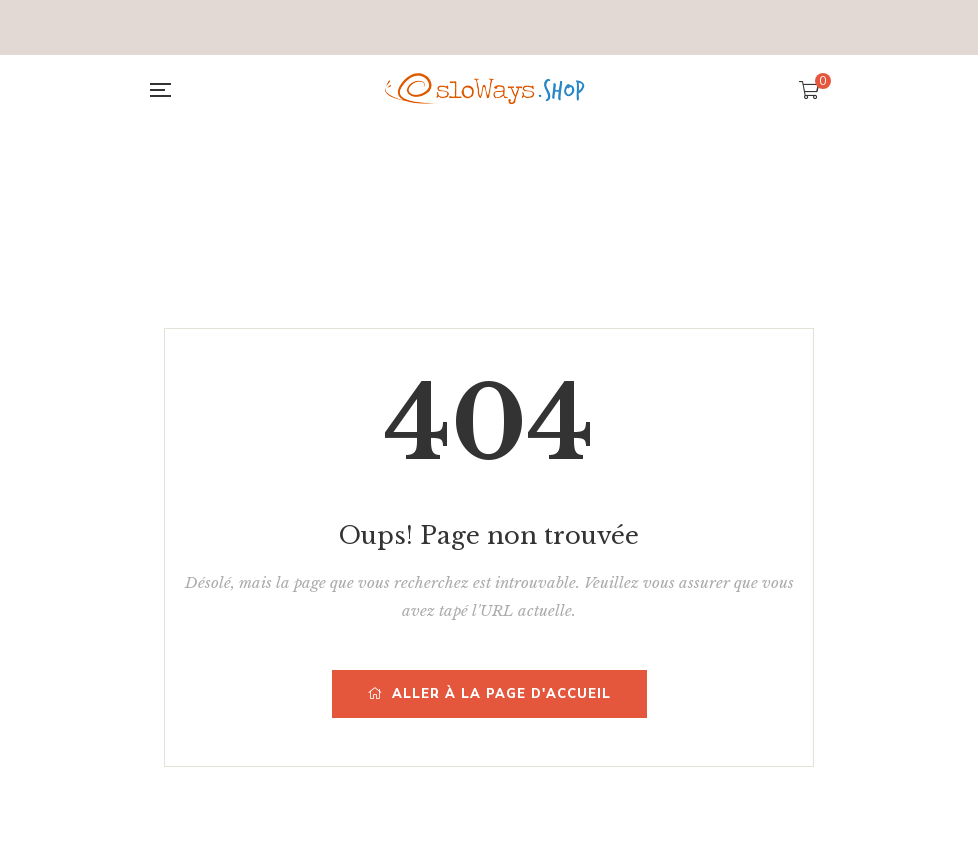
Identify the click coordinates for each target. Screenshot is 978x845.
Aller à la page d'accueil (489, 694)
